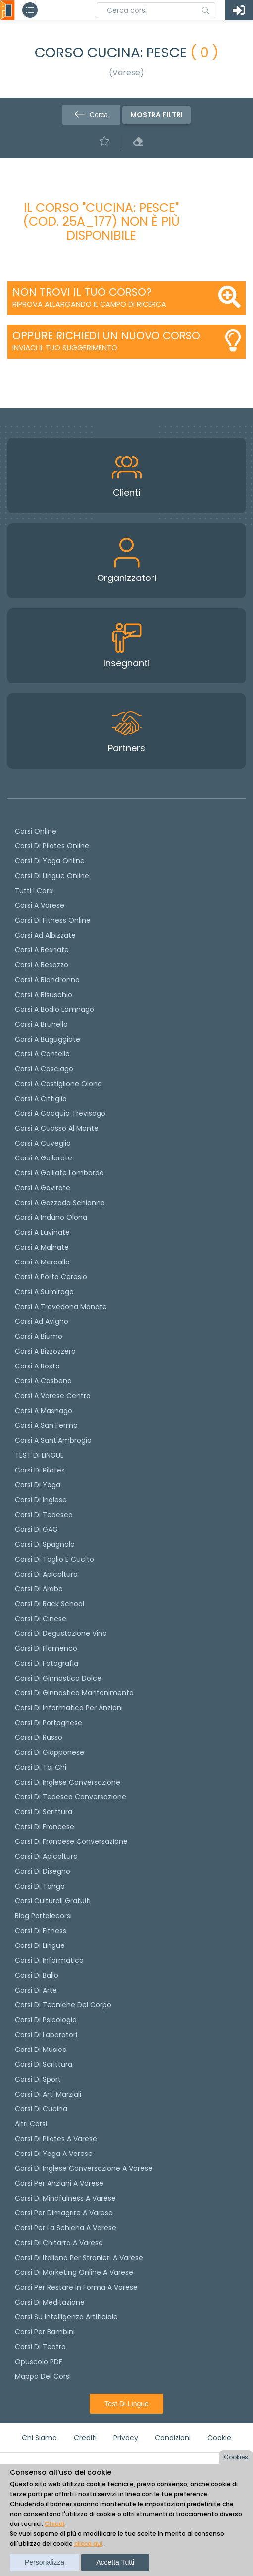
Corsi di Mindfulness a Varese (65, 2198)
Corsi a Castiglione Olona (58, 1084)
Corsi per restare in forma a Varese (76, 2287)
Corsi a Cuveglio (43, 1143)
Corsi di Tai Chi (40, 1767)
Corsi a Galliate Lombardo (59, 1173)
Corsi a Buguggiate (47, 1039)
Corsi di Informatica (49, 1960)
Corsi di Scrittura (43, 2064)
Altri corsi (31, 2124)
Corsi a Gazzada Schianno (60, 1203)
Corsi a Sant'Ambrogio (53, 1440)
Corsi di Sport (38, 2079)
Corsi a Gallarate (43, 1158)
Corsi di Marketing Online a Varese (74, 2272)
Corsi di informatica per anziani (69, 1708)
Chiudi (54, 2524)
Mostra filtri (156, 115)
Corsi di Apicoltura (46, 1856)
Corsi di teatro (40, 2347)
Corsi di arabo (39, 1589)
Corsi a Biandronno (47, 980)
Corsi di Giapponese (49, 1752)
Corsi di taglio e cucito (54, 1559)
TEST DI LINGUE (39, 1455)
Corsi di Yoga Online (50, 861)
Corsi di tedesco (44, 1515)
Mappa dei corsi (43, 2376)
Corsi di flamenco (46, 1648)
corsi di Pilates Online (52, 846)
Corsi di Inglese (41, 1500)
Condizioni (173, 2438)
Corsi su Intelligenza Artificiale (66, 2317)
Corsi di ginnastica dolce (58, 1678)
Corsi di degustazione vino (61, 1633)
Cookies (236, 2457)
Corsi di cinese (40, 1619)
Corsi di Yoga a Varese (54, 2153)
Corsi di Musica (41, 2049)
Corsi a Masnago (43, 1411)
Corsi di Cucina (41, 2109)
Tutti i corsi (34, 890)
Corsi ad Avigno (41, 1321)
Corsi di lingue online (52, 876)
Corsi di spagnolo (45, 1544)
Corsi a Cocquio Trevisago (60, 1113)
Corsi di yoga (37, 1485)
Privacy (125, 2438)
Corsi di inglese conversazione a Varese (83, 2168)
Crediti (85, 2438)
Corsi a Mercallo (42, 1262)
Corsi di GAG (36, 1529)
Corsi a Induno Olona (51, 1217)
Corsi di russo (38, 1737)
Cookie (219, 2438)
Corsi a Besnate (42, 950)
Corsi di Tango (40, 1886)
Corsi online (35, 831)
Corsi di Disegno (42, 1871)
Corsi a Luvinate (42, 1232)
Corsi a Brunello (41, 1024)
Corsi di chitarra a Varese (59, 2243)
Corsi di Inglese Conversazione (67, 1782)
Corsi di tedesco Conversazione (70, 1797)
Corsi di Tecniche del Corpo (63, 2005)
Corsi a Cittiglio (41, 1099)
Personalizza (44, 2562)
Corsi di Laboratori (46, 2035)
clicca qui (88, 2543)
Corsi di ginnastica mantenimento (74, 1693)
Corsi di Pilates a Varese (56, 2139)
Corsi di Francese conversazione (71, 1841)
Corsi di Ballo (36, 1975)
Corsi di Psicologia (46, 2020)
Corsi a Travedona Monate (61, 1307)
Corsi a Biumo (38, 1336)
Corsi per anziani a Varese (59, 2183)
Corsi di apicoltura (46, 1574)
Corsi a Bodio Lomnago (54, 1009)
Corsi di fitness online (53, 920)
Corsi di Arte (36, 1990)
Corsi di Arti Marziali (48, 2094)
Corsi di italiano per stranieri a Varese (79, 2257)
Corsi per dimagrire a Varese (64, 2213)
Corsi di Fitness (40, 1931)
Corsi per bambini (45, 2332)
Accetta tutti (115, 2562)
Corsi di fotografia (46, 1663)
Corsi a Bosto (37, 1366)
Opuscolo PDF (38, 2361)
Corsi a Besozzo (41, 965)
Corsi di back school (49, 1604)
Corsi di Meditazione (50, 2302)
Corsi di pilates (40, 1470)
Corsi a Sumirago (44, 1292)
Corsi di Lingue (40, 1945)
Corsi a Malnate (42, 1247)
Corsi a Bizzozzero (45, 1351)
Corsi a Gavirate (42, 1188)
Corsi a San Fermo (46, 1425)
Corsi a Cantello (42, 1054)
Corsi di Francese (44, 1827)
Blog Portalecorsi (43, 1916)
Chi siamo (39, 2438)
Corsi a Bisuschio (43, 994)
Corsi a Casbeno (43, 1381)
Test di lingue (126, 2404)
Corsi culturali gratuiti (53, 1901)
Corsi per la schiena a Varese (65, 2228)
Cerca (91, 115)
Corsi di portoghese (48, 1723)
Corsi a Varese (39, 905)
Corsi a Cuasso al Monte (57, 1128)
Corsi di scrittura (43, 1812)
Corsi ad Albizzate (45, 935)
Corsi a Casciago (44, 1069)
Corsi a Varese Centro (53, 1396)
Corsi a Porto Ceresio (51, 1277)
